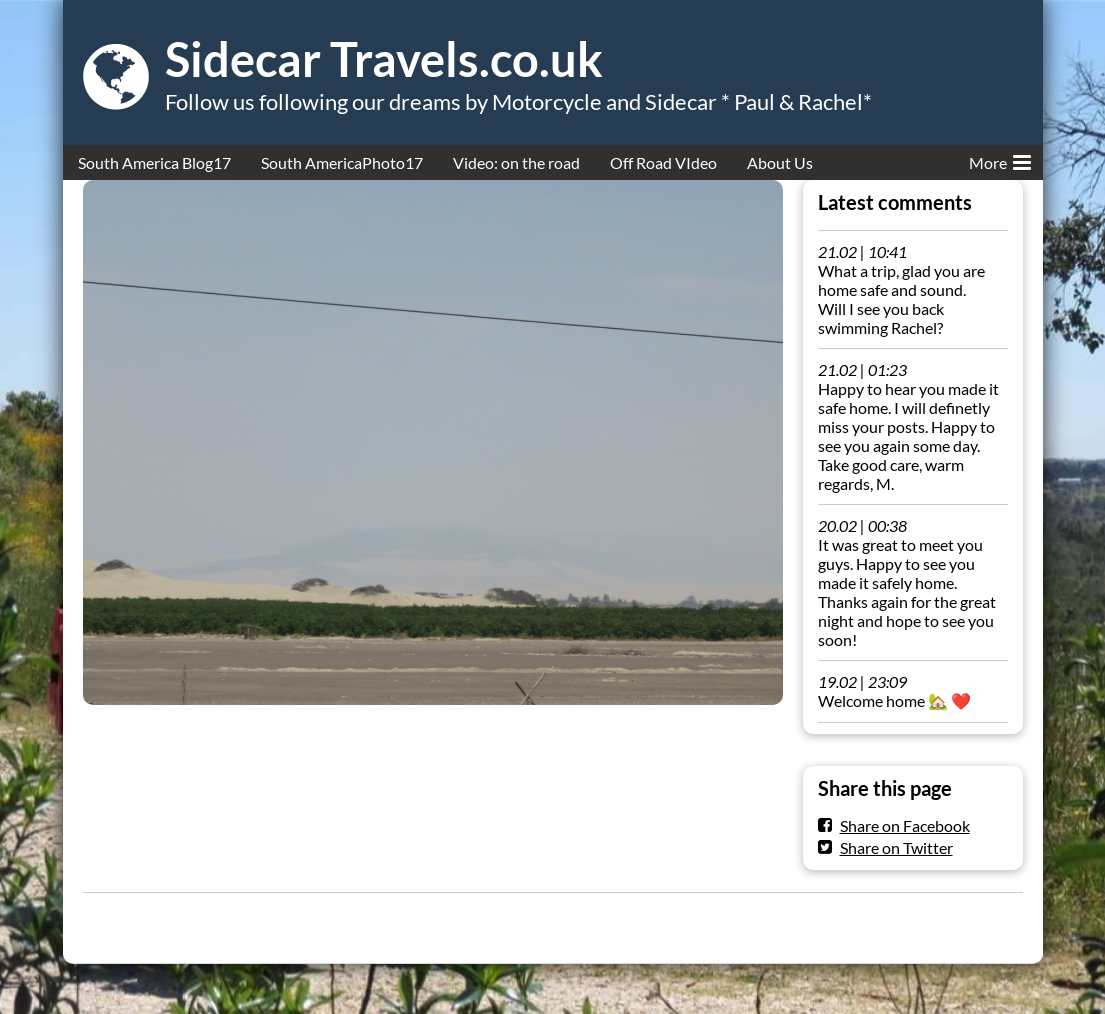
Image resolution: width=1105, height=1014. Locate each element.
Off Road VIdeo (663, 162)
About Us (780, 162)
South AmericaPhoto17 (342, 162)
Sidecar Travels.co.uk (384, 59)
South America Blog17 (154, 162)
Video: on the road (516, 162)
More (1000, 159)
